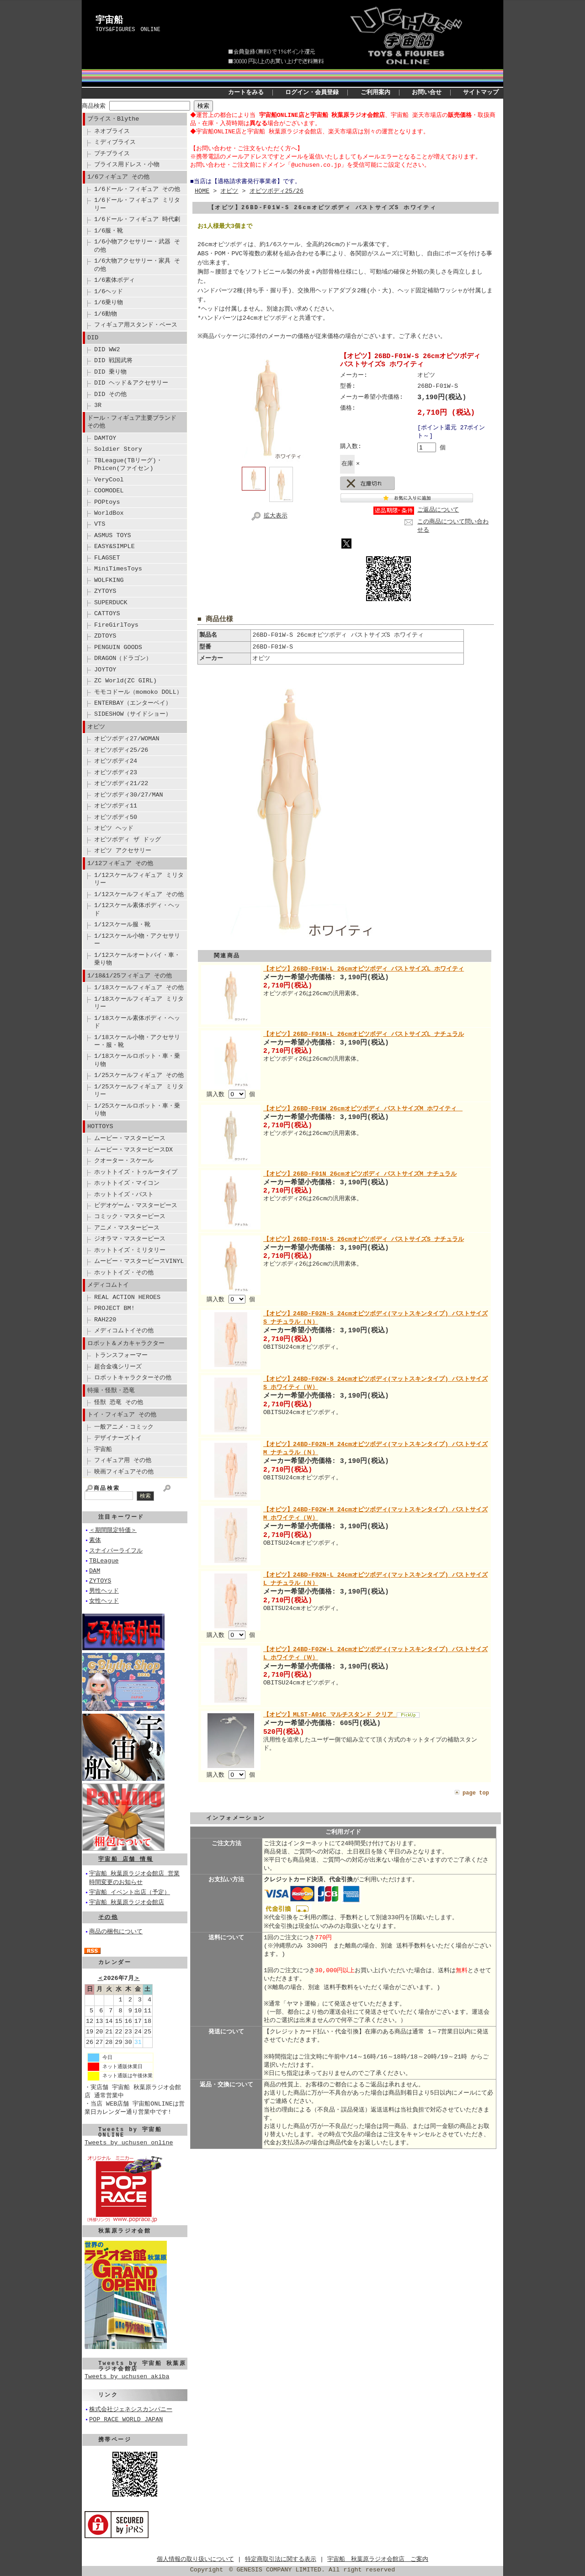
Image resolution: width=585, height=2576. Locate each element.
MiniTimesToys (118, 569)
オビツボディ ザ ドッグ (127, 839)
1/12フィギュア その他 (120, 863)
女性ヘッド (104, 1601)
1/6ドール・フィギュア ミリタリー (137, 204)
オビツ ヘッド (113, 828)
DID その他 (110, 394)
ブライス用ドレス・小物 (127, 164)
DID (92, 337)
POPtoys (107, 502)
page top (476, 1792)
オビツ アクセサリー (122, 850)
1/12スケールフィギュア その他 (139, 894)
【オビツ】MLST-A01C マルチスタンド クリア (330, 1715)
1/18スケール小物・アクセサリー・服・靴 (137, 1041)
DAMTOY (105, 438)
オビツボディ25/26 (121, 750)
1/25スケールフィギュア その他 (139, 1075)
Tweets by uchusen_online (129, 2143)
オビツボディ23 (115, 772)
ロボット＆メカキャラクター (126, 1343)
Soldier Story (118, 449)
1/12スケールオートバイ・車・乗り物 (137, 959)
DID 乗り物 (110, 372)
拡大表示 (267, 515)
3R (97, 405)
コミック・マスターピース (129, 1216)
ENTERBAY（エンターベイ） (132, 703)
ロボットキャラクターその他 (132, 1377)
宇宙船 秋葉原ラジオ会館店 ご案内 (377, 2559)
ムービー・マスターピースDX (133, 1149)
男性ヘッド (104, 1591)
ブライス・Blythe (113, 119)
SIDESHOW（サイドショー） (132, 714)
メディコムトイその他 (124, 1330)
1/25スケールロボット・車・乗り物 (137, 1110)
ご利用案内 (375, 93)
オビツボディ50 (115, 817)
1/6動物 (105, 314)
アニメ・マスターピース (127, 1228)
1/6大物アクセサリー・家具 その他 (137, 265)
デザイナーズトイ (118, 1438)
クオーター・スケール (124, 1160)
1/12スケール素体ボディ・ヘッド (137, 909)
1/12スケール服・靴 (122, 924)
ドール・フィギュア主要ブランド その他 (131, 422)
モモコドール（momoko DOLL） (138, 692)
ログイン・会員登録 (312, 93)
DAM (94, 1571)
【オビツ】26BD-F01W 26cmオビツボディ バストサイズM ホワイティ (363, 1110)
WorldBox (109, 513)
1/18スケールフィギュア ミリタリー (139, 1003)
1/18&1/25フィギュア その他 (129, 975)
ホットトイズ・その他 (124, 1272)
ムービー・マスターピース (129, 1138)
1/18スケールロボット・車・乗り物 (137, 1060)
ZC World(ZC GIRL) (125, 680)
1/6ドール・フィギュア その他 (137, 189)
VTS (99, 524)
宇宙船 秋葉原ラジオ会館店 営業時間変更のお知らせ (134, 1878)
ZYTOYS (105, 591)
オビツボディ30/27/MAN (128, 795)
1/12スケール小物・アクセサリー (137, 940)
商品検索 (94, 105)
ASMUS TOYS (112, 535)
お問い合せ (426, 93)
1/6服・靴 (108, 231)
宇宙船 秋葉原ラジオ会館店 (126, 1903)
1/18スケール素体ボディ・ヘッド (137, 1022)
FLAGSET (107, 558)
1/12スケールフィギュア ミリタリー (139, 879)
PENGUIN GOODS (118, 647)
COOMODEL (109, 490)
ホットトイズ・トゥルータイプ (135, 1172)
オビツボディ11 (115, 806)
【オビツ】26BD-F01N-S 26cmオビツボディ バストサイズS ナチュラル (363, 1240)
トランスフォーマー (121, 1355)
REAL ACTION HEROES (127, 1297)
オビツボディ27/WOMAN (127, 738)
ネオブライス (112, 131)
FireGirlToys (116, 625)
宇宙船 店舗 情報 (125, 1859)
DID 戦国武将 (113, 360)
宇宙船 (109, 20)
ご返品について (438, 511)
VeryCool (109, 479)
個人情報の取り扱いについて (195, 2559)
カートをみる (246, 93)
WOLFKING (109, 580)
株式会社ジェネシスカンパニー (130, 2410)
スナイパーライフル (116, 1551)
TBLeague (104, 1561)
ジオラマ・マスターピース (129, 1239)
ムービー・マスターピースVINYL (139, 1261)
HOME (202, 191)
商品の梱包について (116, 1932)
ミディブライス (115, 142)
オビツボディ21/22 (121, 783)
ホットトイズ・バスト (124, 1194)
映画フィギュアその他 (124, 1471)
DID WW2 (107, 349)
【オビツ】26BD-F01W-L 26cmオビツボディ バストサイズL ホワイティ (363, 970)
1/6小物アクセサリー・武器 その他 (137, 245)
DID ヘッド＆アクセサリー (131, 383)
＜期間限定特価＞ (113, 1530)
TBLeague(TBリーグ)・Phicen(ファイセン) (128, 464)
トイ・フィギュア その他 (121, 1414)
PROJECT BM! (114, 1308)
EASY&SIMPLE (114, 546)
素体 (95, 1540)
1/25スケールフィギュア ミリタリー (139, 1090)
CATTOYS (107, 613)
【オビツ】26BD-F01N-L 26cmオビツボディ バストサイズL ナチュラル (363, 1036)
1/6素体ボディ (114, 280)
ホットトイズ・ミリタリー (129, 1250)
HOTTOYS (100, 1126)
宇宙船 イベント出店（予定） (129, 1893)
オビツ (96, 727)
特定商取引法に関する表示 (280, 2559)
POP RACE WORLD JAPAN (126, 2420)
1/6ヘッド (108, 291)
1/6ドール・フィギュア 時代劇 (137, 219)
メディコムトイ (108, 1285)
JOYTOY (105, 669)
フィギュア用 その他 (122, 1460)
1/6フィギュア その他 (118, 177)
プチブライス (112, 153)
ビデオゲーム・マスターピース (135, 1205)
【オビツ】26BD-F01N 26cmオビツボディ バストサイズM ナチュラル (360, 1175)
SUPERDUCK (111, 602)
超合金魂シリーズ (118, 1366)
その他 (108, 1917)
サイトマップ (481, 93)
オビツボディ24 (115, 761)
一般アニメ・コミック (124, 1427)
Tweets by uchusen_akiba (127, 2377)
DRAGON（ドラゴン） (123, 658)
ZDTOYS (105, 636)
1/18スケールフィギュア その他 (139, 987)
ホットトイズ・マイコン (127, 1183)
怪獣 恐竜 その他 (118, 1402)
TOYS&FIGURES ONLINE (128, 29)
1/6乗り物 (108, 302)
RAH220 (105, 1319)
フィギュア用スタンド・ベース (135, 325)
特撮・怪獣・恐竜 (111, 1390)
